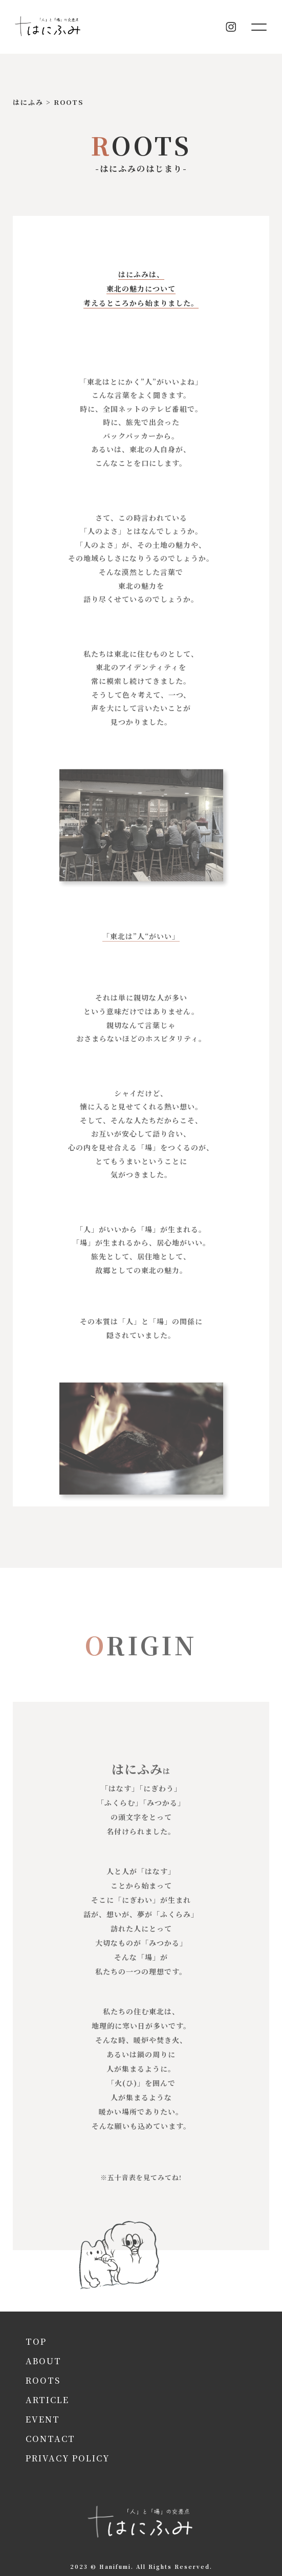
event (43, 2419)
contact (50, 2439)
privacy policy (68, 2458)
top (36, 2341)
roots (43, 2380)
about (43, 2361)
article (47, 2400)
